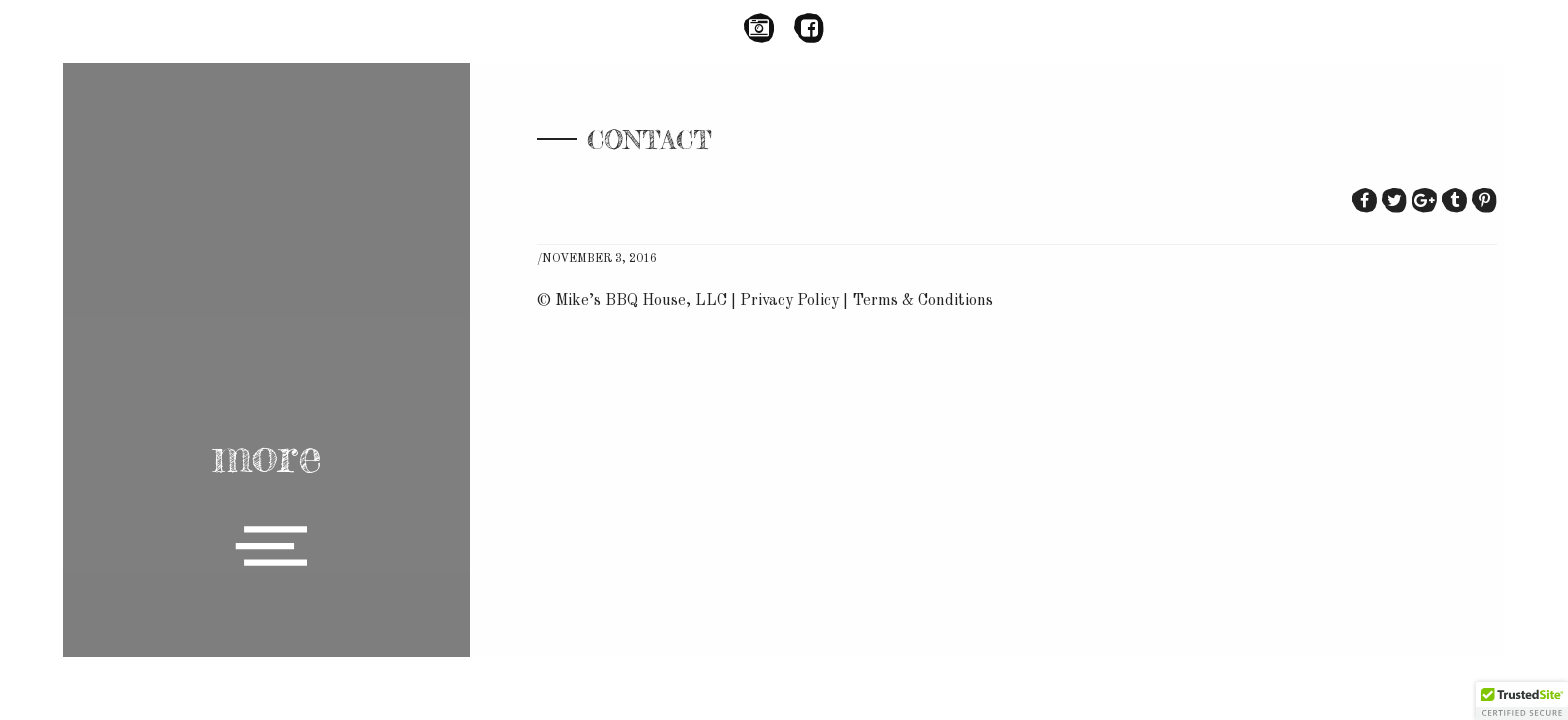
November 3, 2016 (599, 259)
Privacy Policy (789, 301)
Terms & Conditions (922, 301)
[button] (1522, 701)
